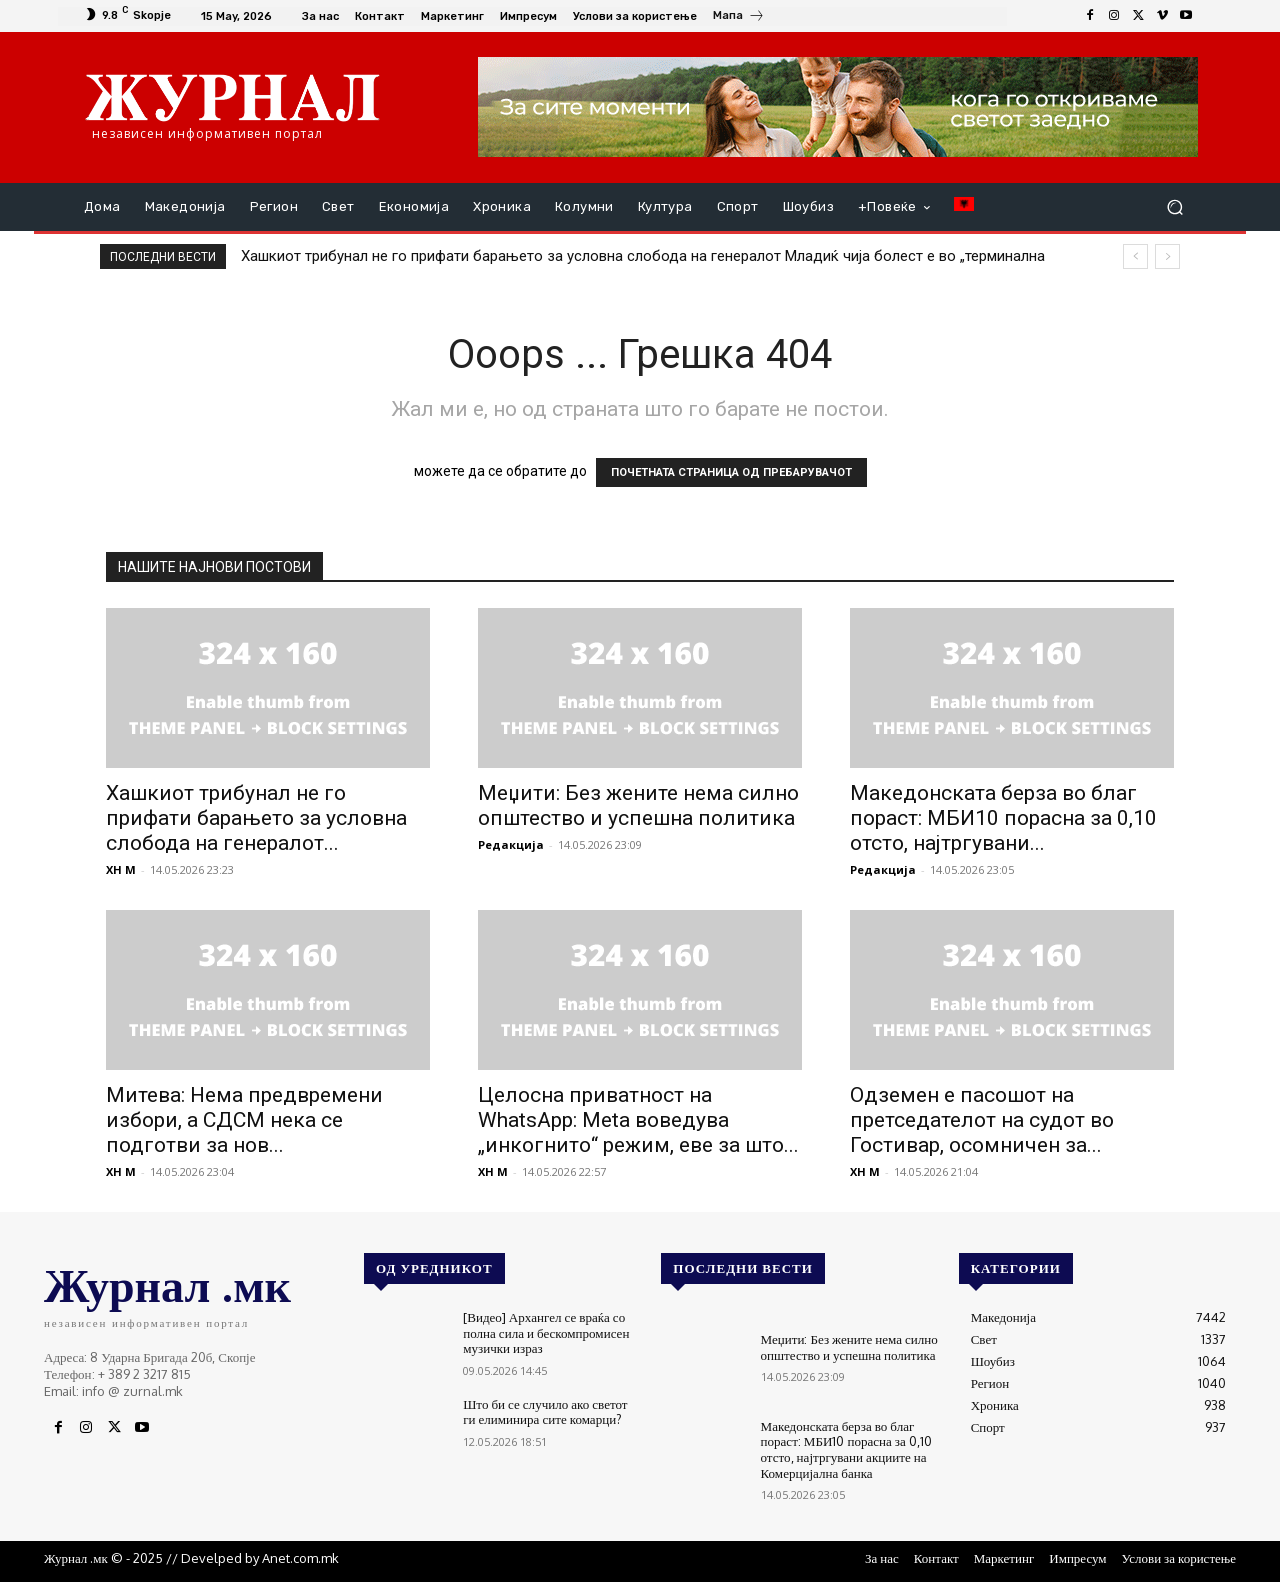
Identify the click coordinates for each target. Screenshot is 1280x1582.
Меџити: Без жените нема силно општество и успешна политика (638, 805)
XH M (121, 869)
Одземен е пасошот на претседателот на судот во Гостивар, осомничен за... (982, 1120)
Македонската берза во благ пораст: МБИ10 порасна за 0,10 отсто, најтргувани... (1003, 818)
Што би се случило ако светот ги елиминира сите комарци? (545, 1412)
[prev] (1135, 256)
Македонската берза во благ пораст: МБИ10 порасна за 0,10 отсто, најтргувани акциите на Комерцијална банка (846, 1449)
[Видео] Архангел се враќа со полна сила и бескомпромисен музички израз (545, 1332)
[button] (1174, 207)
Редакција (511, 844)
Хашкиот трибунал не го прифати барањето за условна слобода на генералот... (256, 818)
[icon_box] (739, 18)
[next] (1167, 256)
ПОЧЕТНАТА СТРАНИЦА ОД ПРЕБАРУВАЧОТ (731, 472)
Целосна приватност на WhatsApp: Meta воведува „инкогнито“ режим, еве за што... (638, 1120)
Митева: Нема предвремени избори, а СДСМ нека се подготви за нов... (244, 1120)
